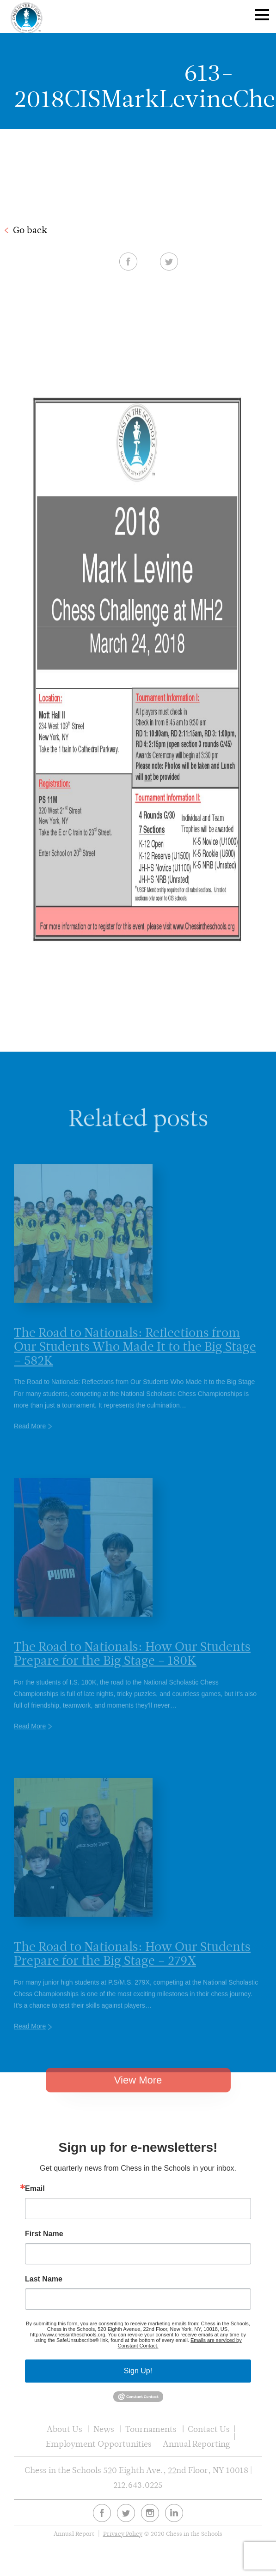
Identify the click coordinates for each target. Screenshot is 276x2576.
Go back (30, 229)
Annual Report (74, 2533)
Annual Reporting (196, 2444)
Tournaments (151, 2429)
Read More (30, 1438)
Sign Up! (138, 2371)
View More (138, 2090)
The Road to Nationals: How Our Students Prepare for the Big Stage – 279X (132, 1966)
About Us (64, 2429)
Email (35, 2188)
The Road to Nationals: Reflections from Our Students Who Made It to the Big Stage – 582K (135, 1358)
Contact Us (209, 2429)
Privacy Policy (122, 2533)
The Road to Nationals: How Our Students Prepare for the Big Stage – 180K (132, 1666)
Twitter (169, 261)
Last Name (43, 2279)
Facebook (128, 261)
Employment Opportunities (99, 2444)
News (103, 2429)
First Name (44, 2234)
